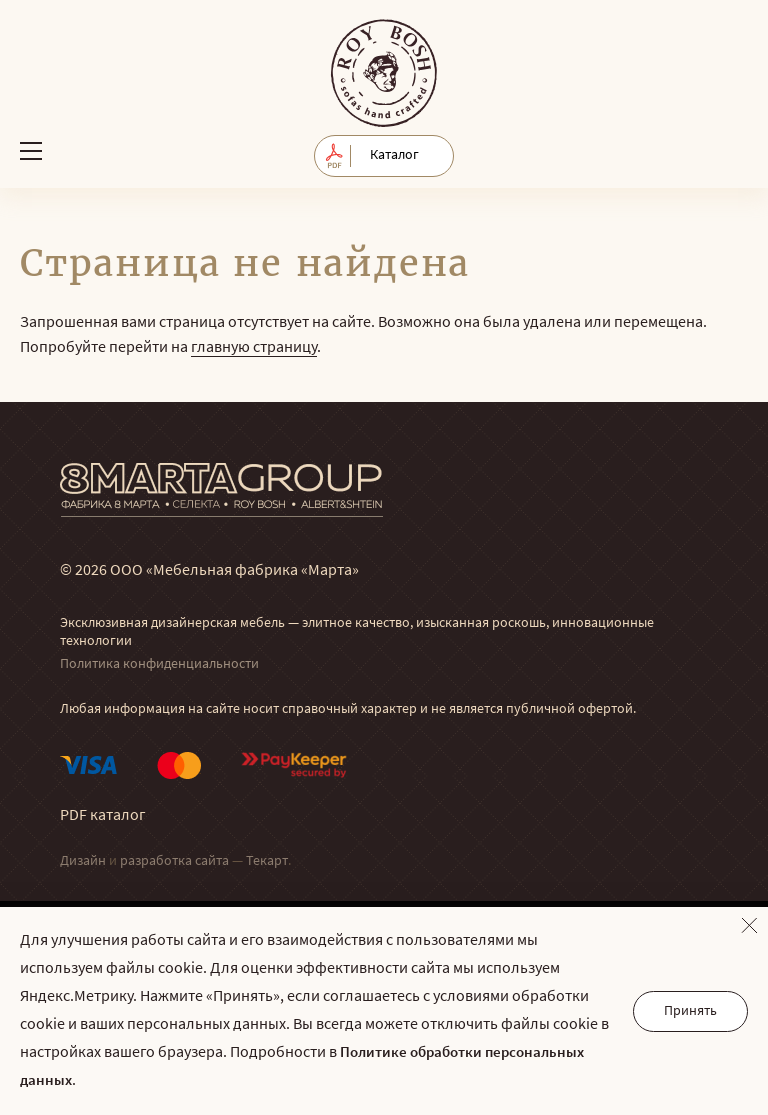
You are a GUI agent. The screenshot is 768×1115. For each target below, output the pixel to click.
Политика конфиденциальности (159, 664)
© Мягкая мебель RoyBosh (384, 73)
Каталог (394, 155)
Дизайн (83, 861)
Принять (690, 1011)
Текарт (267, 861)
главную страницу (254, 348)
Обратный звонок (730, 150)
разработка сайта (174, 861)
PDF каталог (103, 816)
